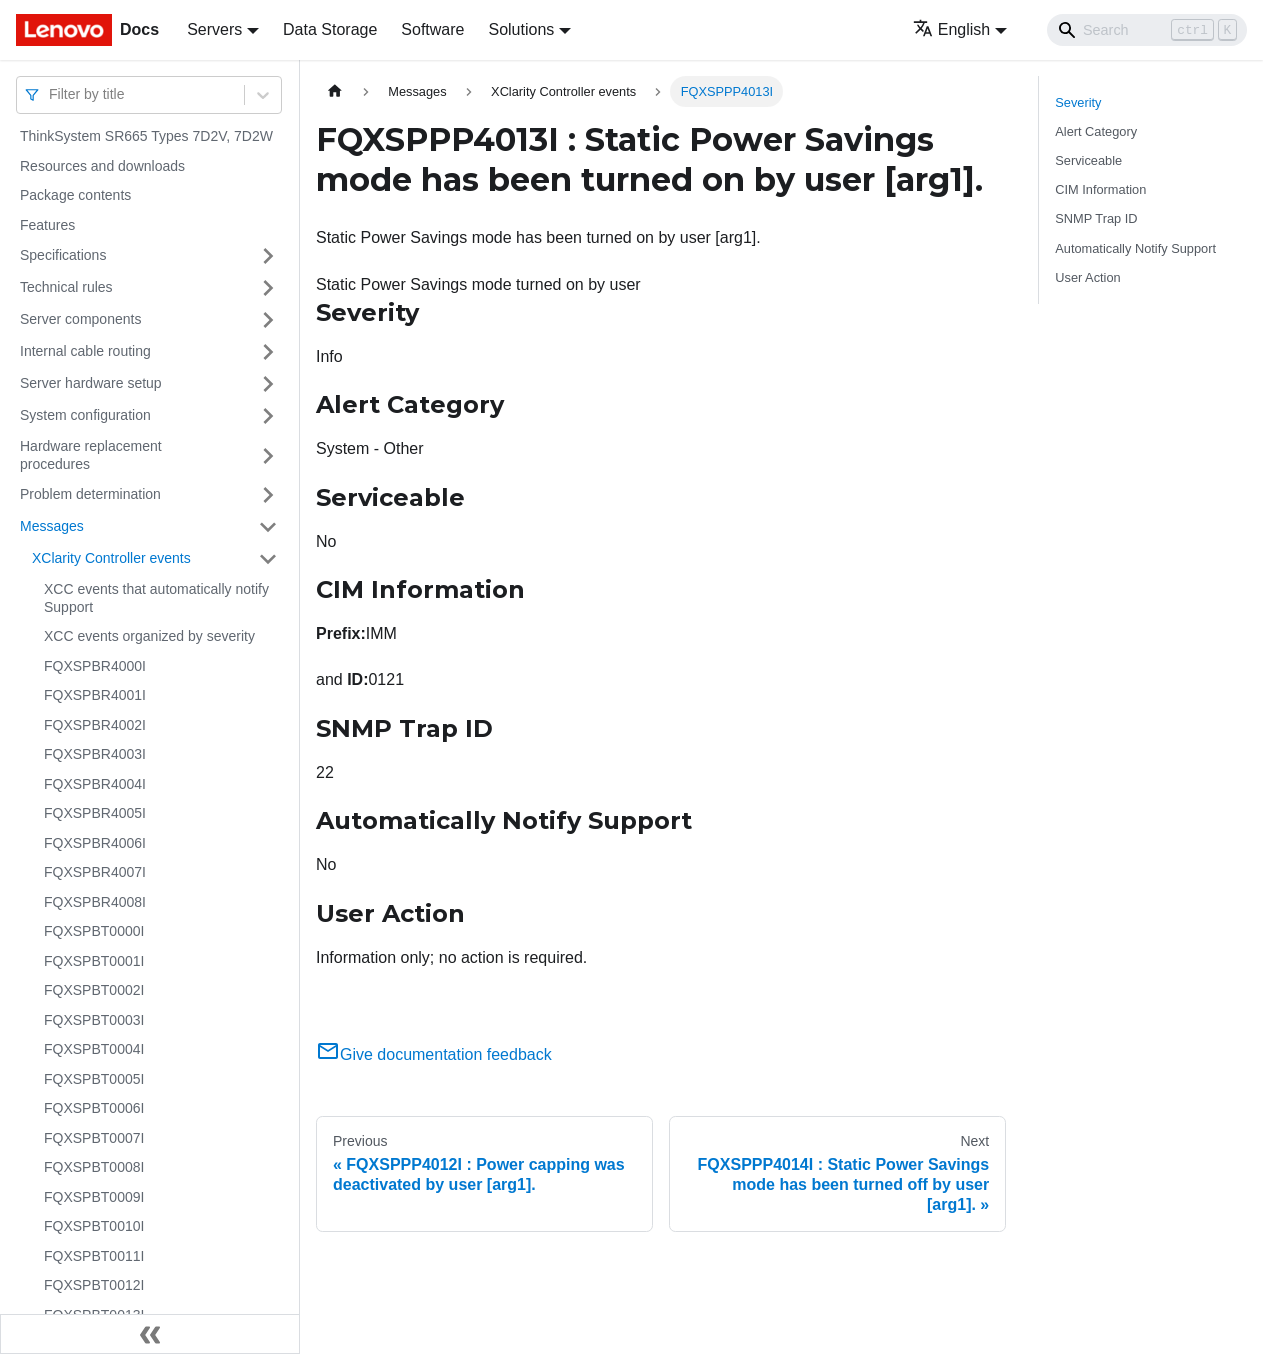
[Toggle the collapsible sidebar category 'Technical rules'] (268, 288)
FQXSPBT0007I (94, 1138)
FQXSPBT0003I (94, 1020)
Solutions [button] (521, 29)
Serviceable (1088, 160)
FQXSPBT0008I (94, 1167)
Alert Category (1096, 131)
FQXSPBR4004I (95, 784)
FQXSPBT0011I (94, 1256)
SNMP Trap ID (1096, 218)
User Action (1087, 277)
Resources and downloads (102, 166)
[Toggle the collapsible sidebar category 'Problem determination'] (268, 495)
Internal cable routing (85, 351)
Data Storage (330, 29)
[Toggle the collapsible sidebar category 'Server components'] (268, 320)
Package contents (75, 195)
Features (47, 225)
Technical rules (66, 287)
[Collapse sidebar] (150, 1334)
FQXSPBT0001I (94, 961)
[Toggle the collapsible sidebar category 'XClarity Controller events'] (268, 559)
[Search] (1147, 30)
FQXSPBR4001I (95, 695)
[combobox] (51, 94)
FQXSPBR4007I (95, 872)
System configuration (85, 415)
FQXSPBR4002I (95, 725)
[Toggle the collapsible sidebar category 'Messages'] (268, 527)
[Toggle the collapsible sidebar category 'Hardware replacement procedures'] (268, 455)
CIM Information (1100, 189)
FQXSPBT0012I (94, 1285)
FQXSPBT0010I (94, 1226)
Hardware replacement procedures (91, 455)
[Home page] (335, 91)
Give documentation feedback (434, 1054)
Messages (52, 526)
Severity (1078, 102)
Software (432, 29)
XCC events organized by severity (149, 636)
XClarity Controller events (111, 558)
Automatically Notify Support (1135, 248)
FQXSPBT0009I (94, 1197)
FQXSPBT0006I (94, 1108)
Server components (80, 319)
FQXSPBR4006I (95, 843)
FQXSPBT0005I (94, 1079)
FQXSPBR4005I (95, 813)
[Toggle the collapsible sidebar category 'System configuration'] (268, 416)
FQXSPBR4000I (95, 666)
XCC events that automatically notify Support (156, 598)
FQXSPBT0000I (94, 931)
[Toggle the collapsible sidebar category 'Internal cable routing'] (268, 352)
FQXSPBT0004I (94, 1049)
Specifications (63, 255)
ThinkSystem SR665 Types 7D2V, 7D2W (146, 136)
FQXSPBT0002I (94, 990)
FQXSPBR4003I (95, 754)
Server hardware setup (91, 383)
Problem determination (90, 494)
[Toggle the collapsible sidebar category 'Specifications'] (268, 256)
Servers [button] (214, 29)
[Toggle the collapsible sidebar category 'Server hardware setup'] (268, 384)
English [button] (951, 29)
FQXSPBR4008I (95, 902)
